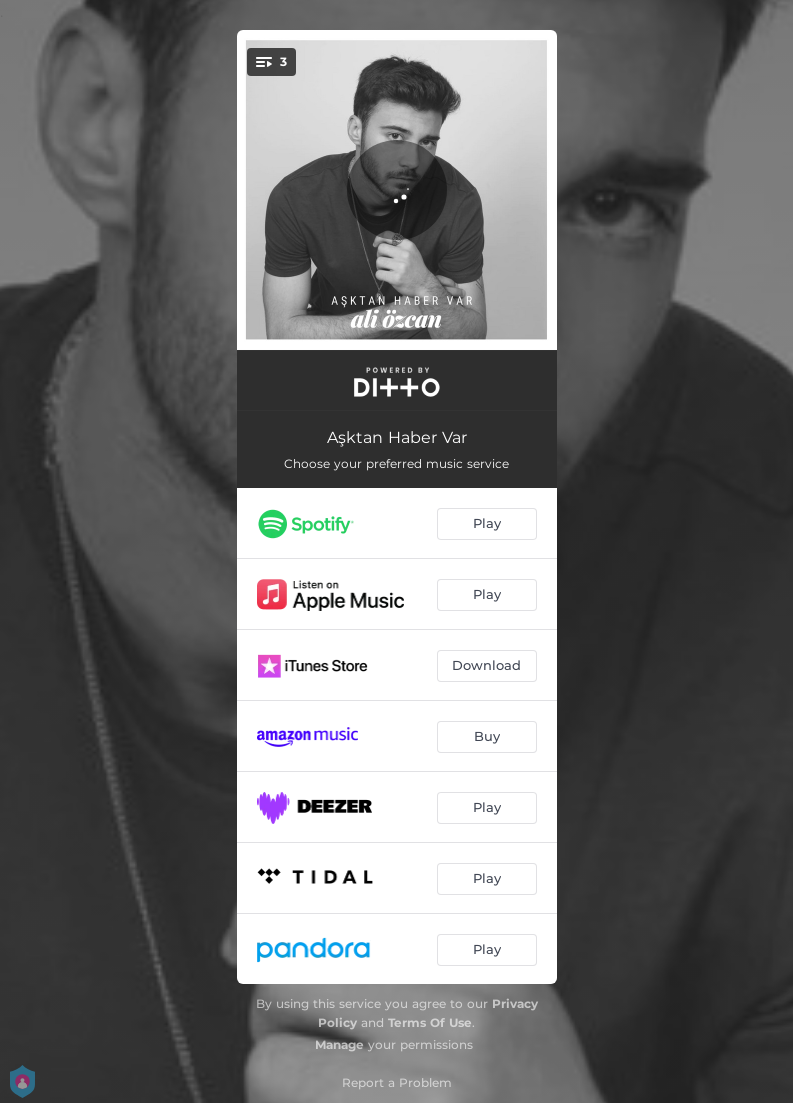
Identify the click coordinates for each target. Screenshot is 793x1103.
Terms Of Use (430, 1022)
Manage (339, 1044)
